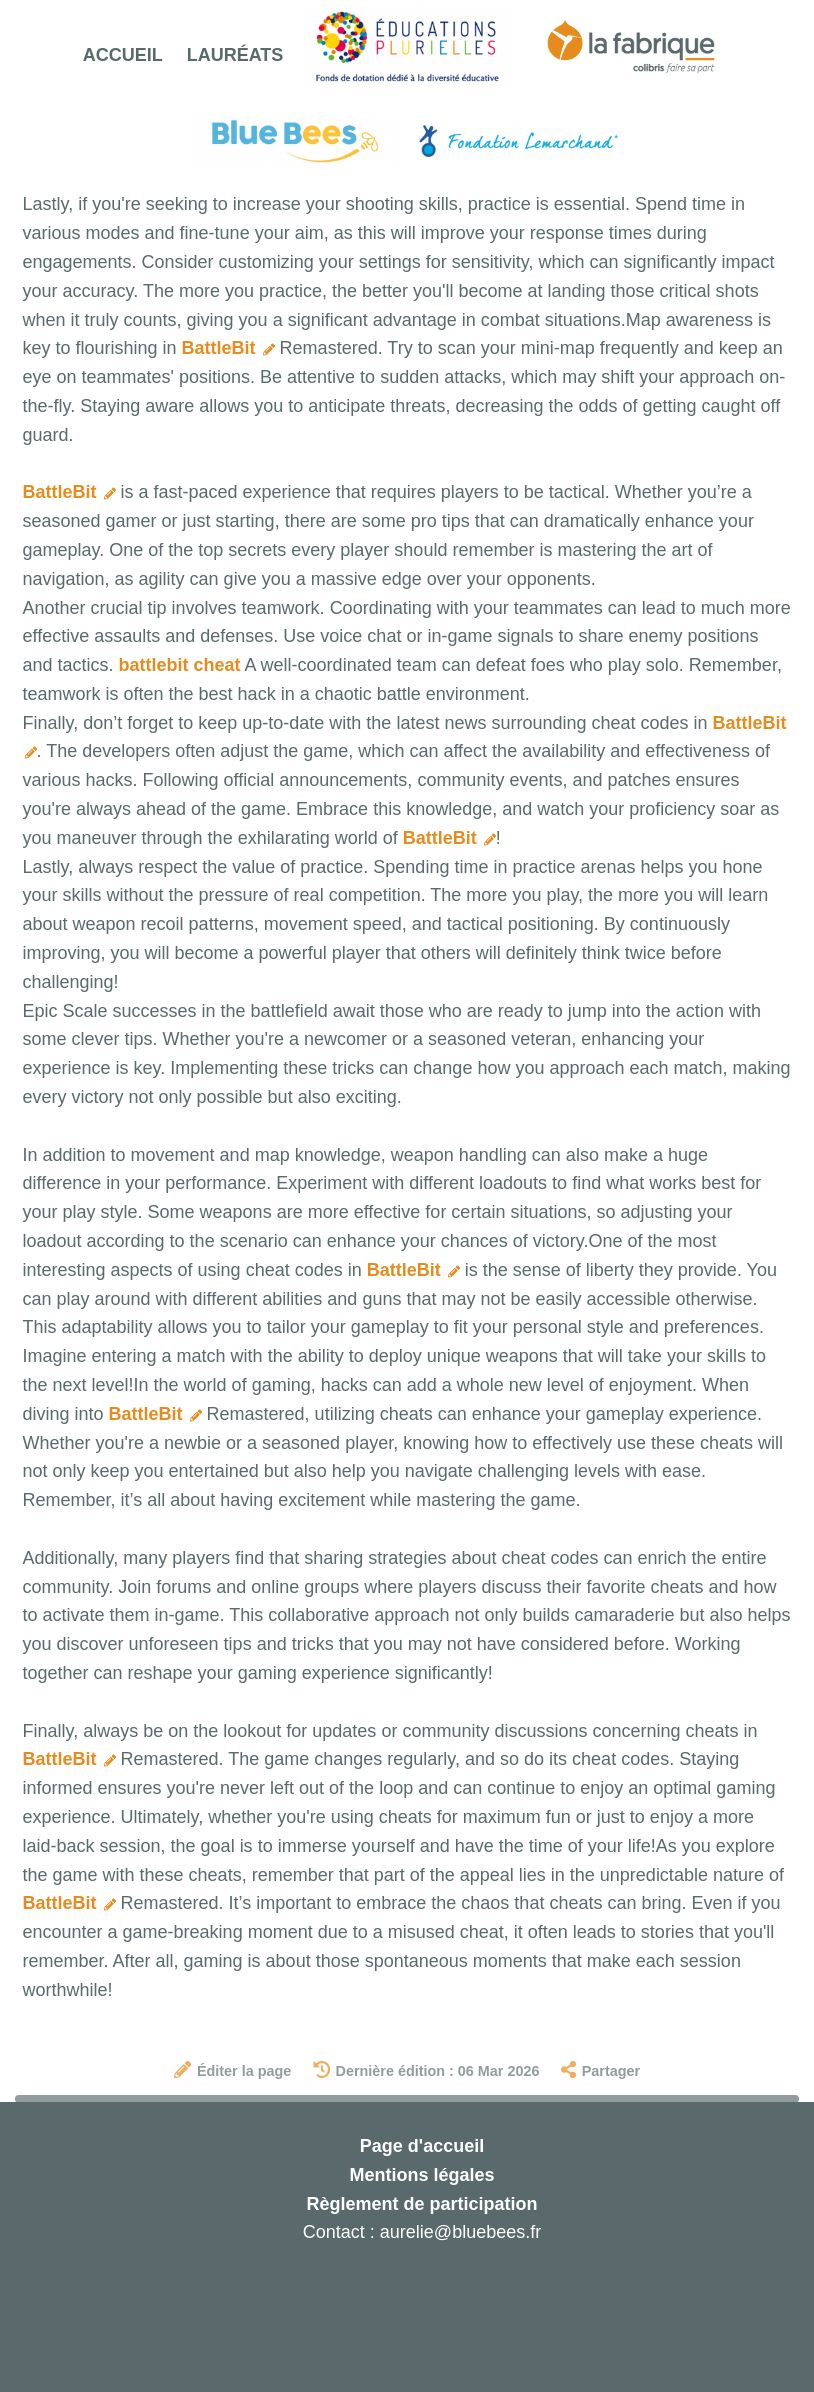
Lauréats (235, 55)
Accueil (123, 55)
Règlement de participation (421, 2204)
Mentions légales (421, 2175)
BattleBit (228, 348)
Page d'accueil (422, 2146)
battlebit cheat (180, 665)
